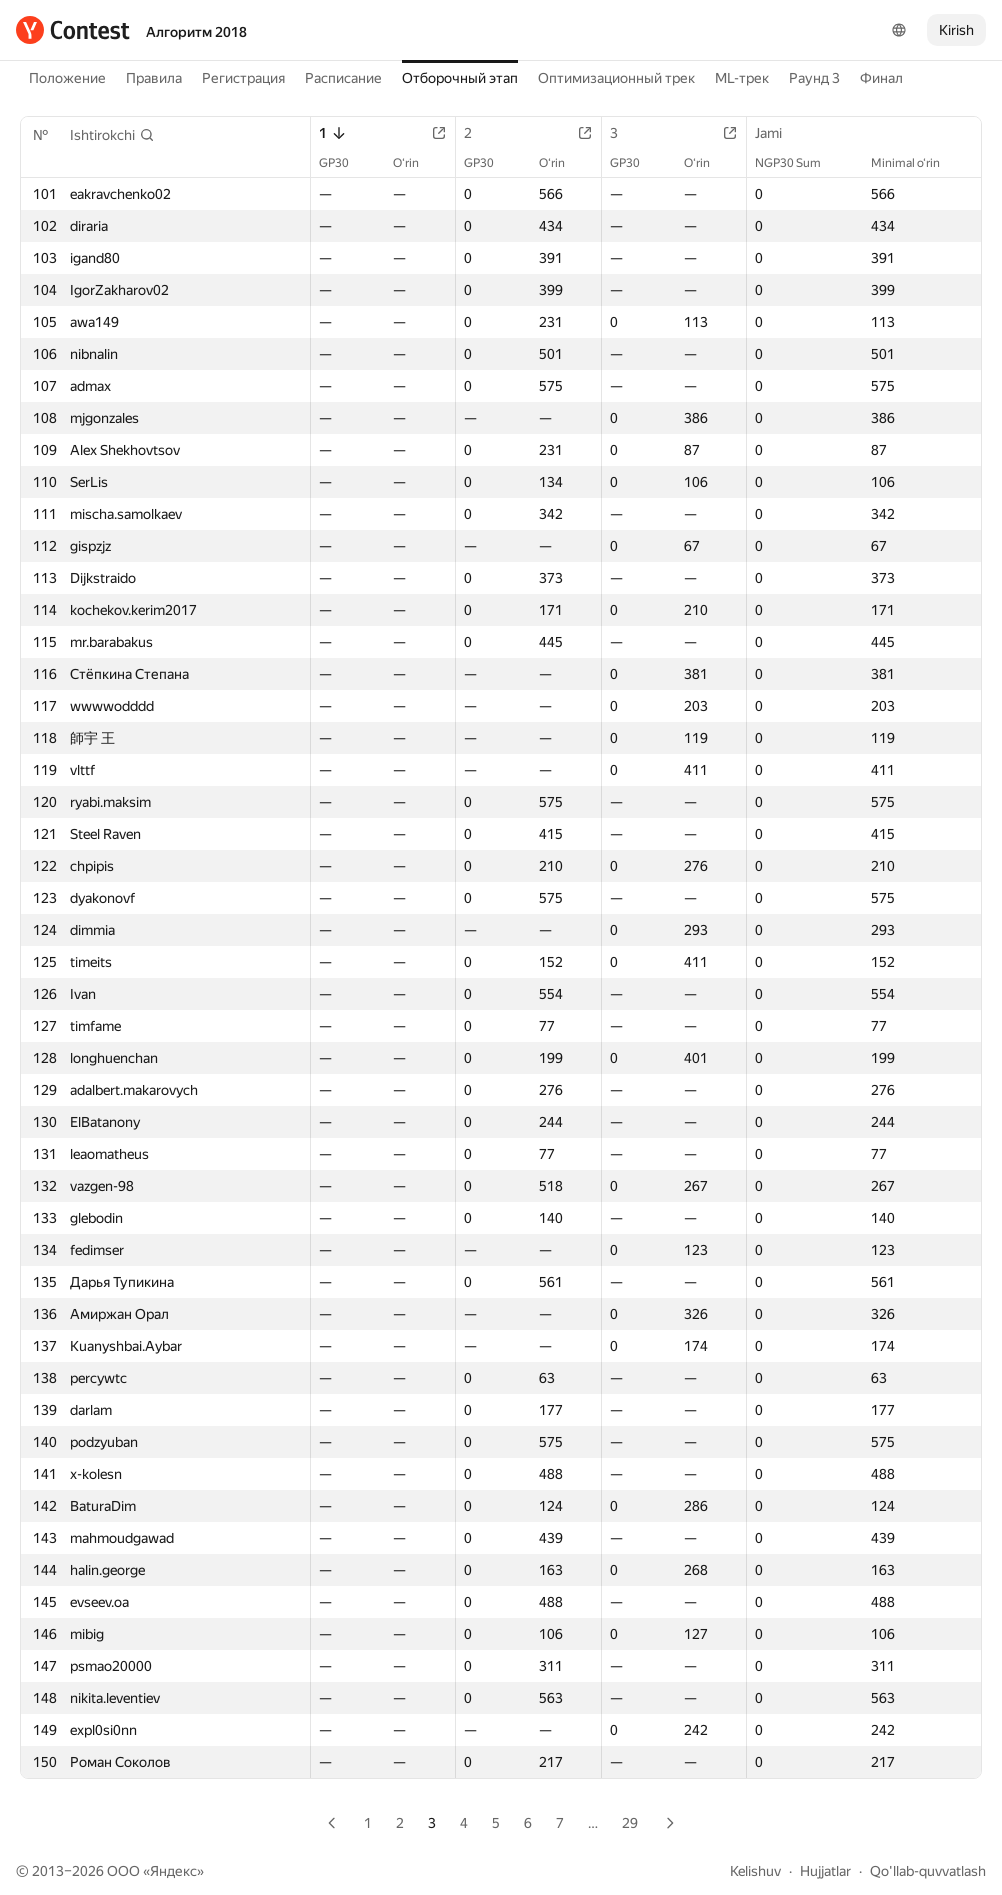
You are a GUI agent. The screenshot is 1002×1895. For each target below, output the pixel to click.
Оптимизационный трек (616, 78)
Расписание (343, 78)
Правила (154, 78)
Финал (881, 78)
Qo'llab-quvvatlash (928, 1871)
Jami (778, 133)
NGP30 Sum (798, 163)
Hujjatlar (825, 1871)
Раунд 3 (814, 78)
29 (630, 1823)
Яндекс (173, 1871)
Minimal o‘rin (915, 163)
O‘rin (416, 163)
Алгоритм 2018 (196, 32)
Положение (67, 78)
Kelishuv (755, 1871)
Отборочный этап (460, 78)
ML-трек (742, 78)
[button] (112, 135)
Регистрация (243, 78)
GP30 (344, 163)
